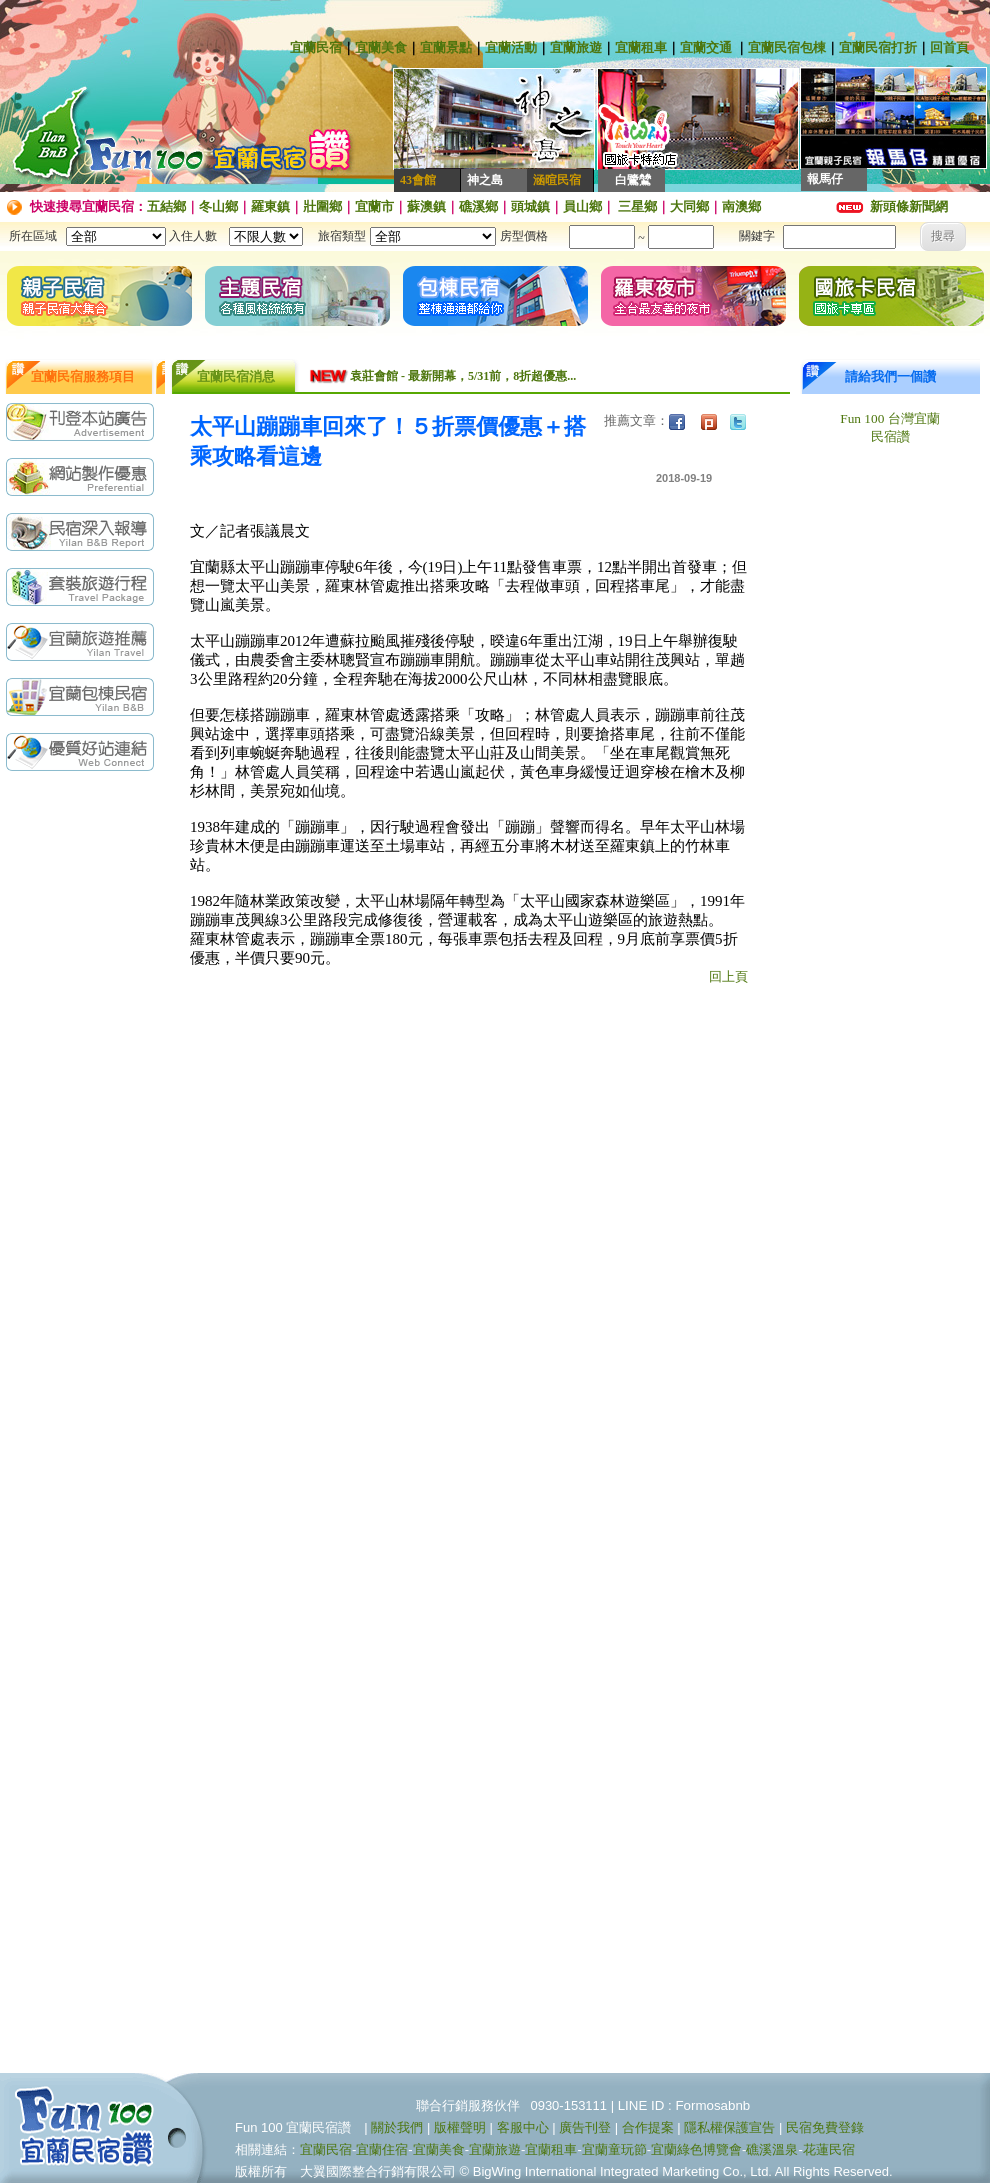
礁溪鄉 (478, 206)
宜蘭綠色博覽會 (696, 2149)
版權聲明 (460, 2127)
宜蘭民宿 (316, 47)
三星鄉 (636, 206)
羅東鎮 (270, 206)
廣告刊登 (585, 2127)
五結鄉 (166, 206)
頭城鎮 (530, 206)
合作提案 (648, 2127)
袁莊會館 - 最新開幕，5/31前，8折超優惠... (463, 376)
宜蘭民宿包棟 (787, 47)
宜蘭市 (374, 206)
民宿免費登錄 (825, 2127)
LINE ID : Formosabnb (684, 2105)
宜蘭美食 (381, 47)
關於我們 (397, 2127)
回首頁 (949, 47)
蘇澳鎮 (426, 206)
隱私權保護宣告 (729, 2127)
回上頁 (728, 976)
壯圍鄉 (322, 206)
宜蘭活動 (511, 47)
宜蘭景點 (446, 47)
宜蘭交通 (706, 47)
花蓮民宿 (829, 2149)
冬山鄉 (218, 206)
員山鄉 (582, 206)
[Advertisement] (85, 1097)
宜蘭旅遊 (576, 47)
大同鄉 (689, 206)
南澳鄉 (741, 206)
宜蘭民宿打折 (878, 47)
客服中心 (523, 2127)
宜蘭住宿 (382, 2149)
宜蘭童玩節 (614, 2149)
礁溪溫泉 (772, 2149)
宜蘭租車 (641, 47)
